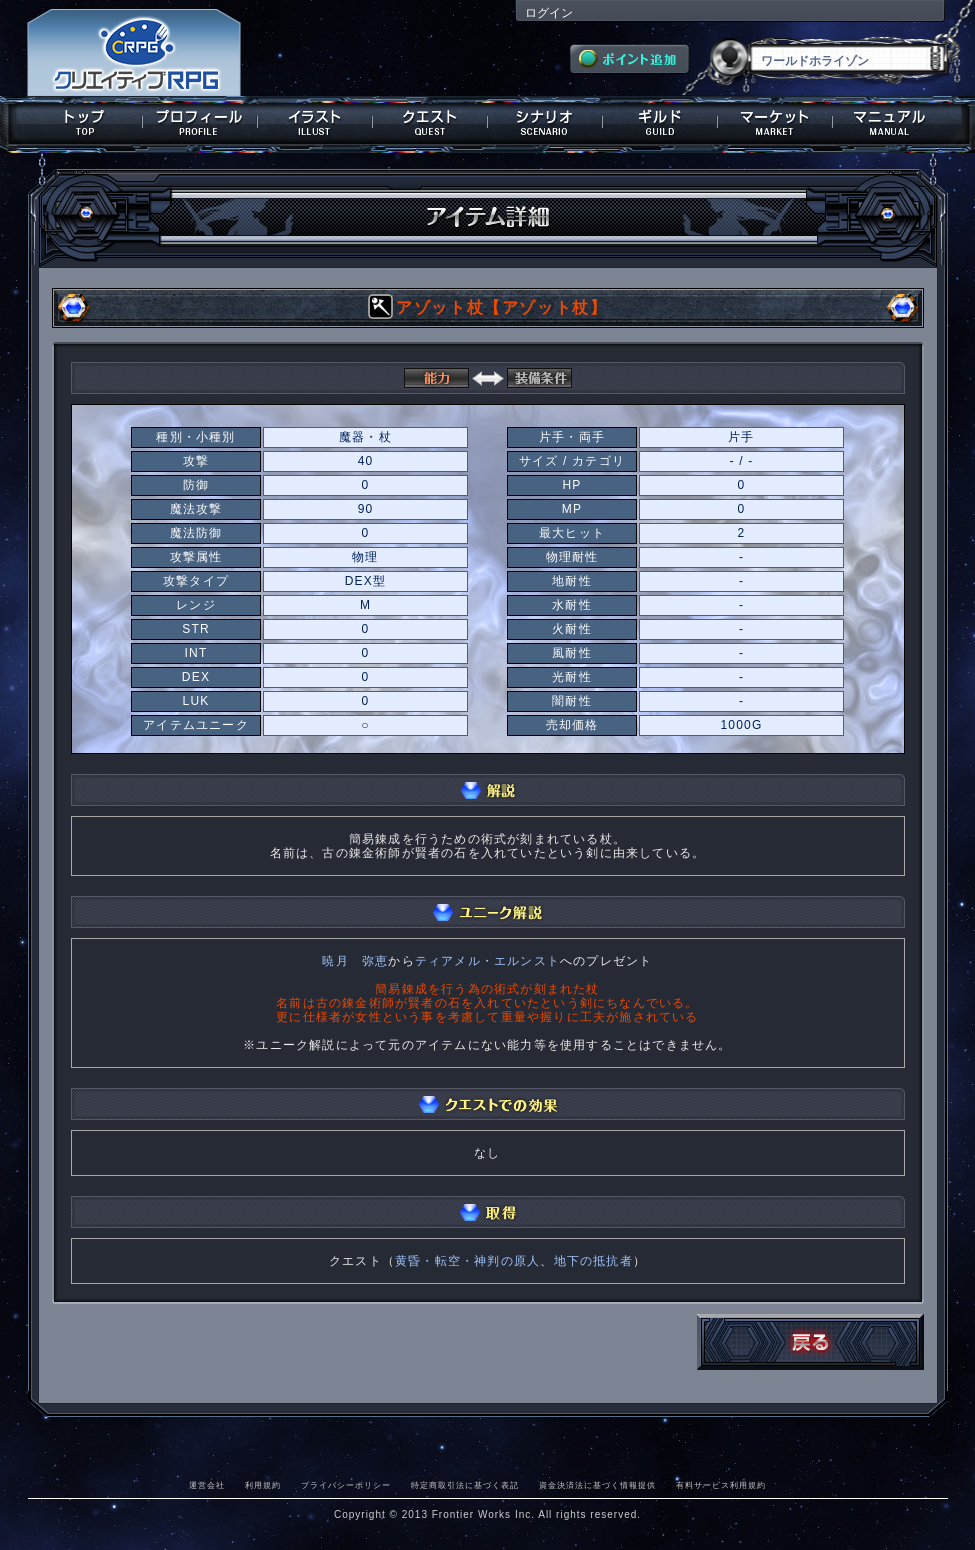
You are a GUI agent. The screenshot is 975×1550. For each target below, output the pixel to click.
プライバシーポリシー (346, 1485)
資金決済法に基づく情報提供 (597, 1485)
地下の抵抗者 (593, 1261)
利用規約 (263, 1485)
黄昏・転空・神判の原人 (467, 1261)
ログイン (549, 13)
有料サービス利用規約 (721, 1485)
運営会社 (207, 1485)
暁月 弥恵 (355, 961)
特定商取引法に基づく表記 (465, 1485)
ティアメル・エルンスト (487, 961)
